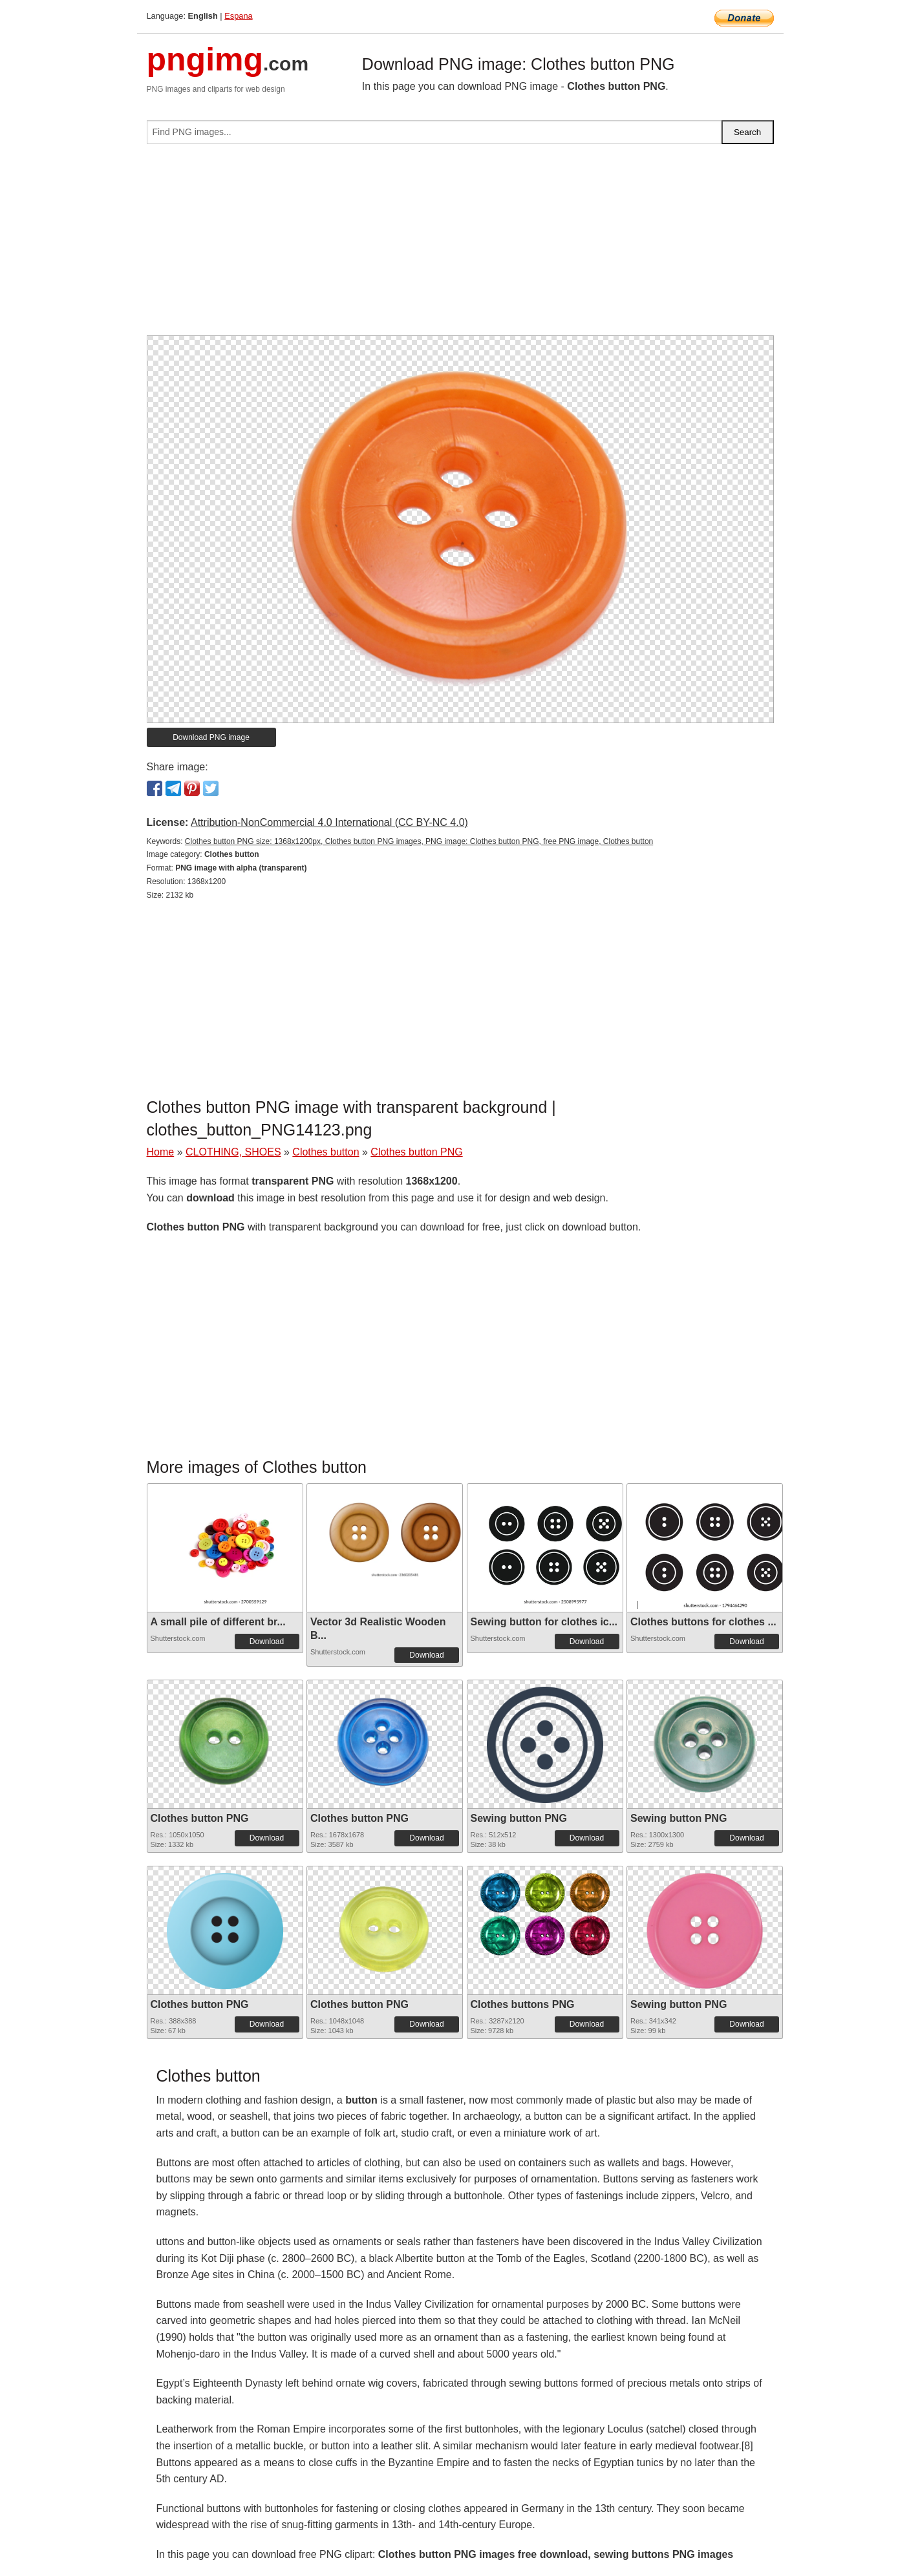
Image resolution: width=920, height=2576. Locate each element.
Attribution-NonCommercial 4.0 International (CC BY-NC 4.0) (329, 822)
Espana (238, 16)
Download (267, 1641)
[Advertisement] (460, 244)
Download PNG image (211, 737)
